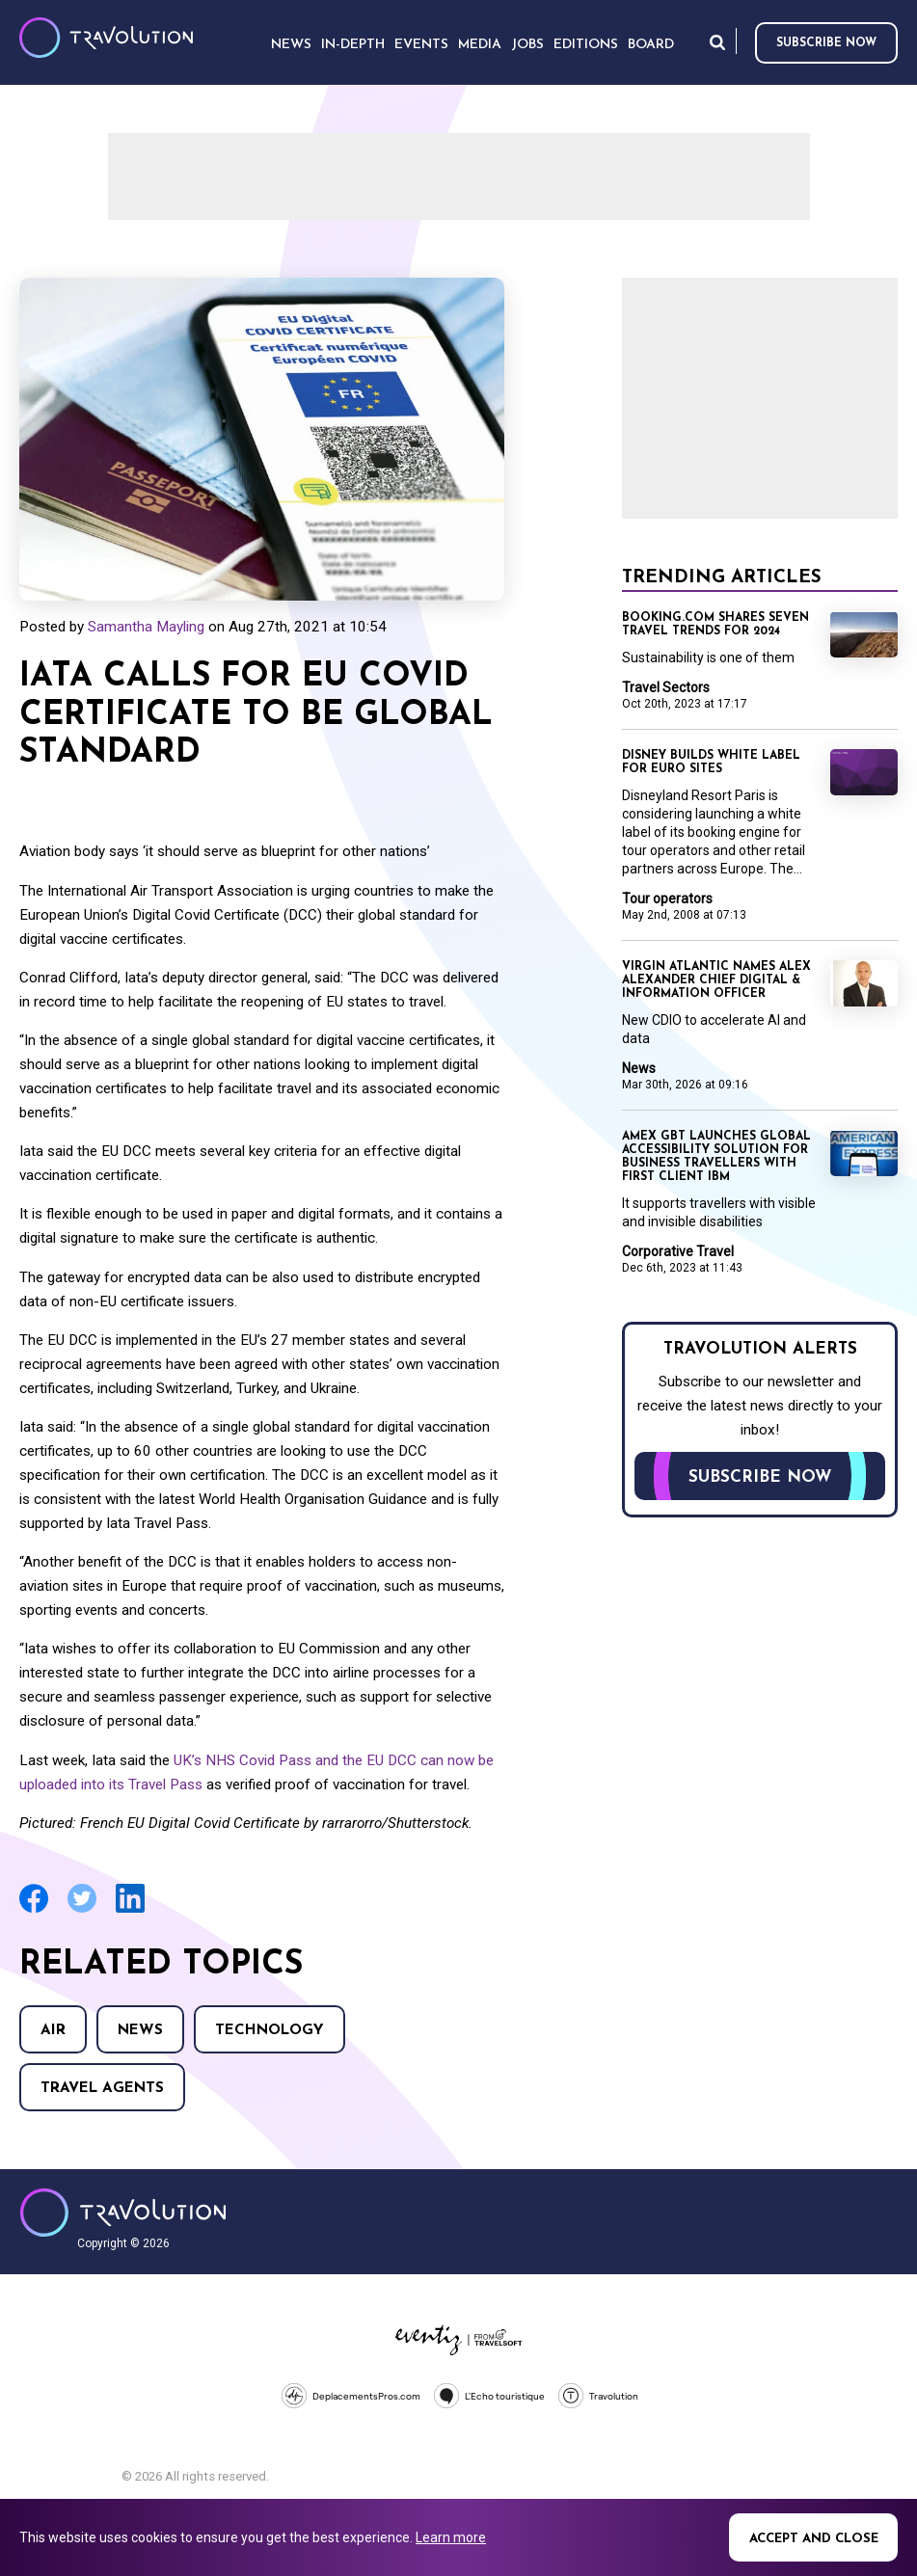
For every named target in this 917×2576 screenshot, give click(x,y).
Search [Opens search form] (717, 42)
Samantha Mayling (146, 626)
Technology (269, 2031)
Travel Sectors (666, 687)
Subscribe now (826, 43)
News (140, 2031)
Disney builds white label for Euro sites (711, 762)
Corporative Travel (678, 1251)
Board (651, 45)
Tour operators (667, 898)
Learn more (451, 2537)
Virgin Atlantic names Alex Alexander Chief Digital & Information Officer (716, 980)
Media (479, 45)
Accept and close (813, 2539)
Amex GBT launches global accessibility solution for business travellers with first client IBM (716, 1157)
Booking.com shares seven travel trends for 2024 (715, 624)
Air (53, 2031)
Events (421, 45)
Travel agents (102, 2088)
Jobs (527, 45)
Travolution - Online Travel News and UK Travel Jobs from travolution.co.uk (123, 2212)
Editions (585, 45)
